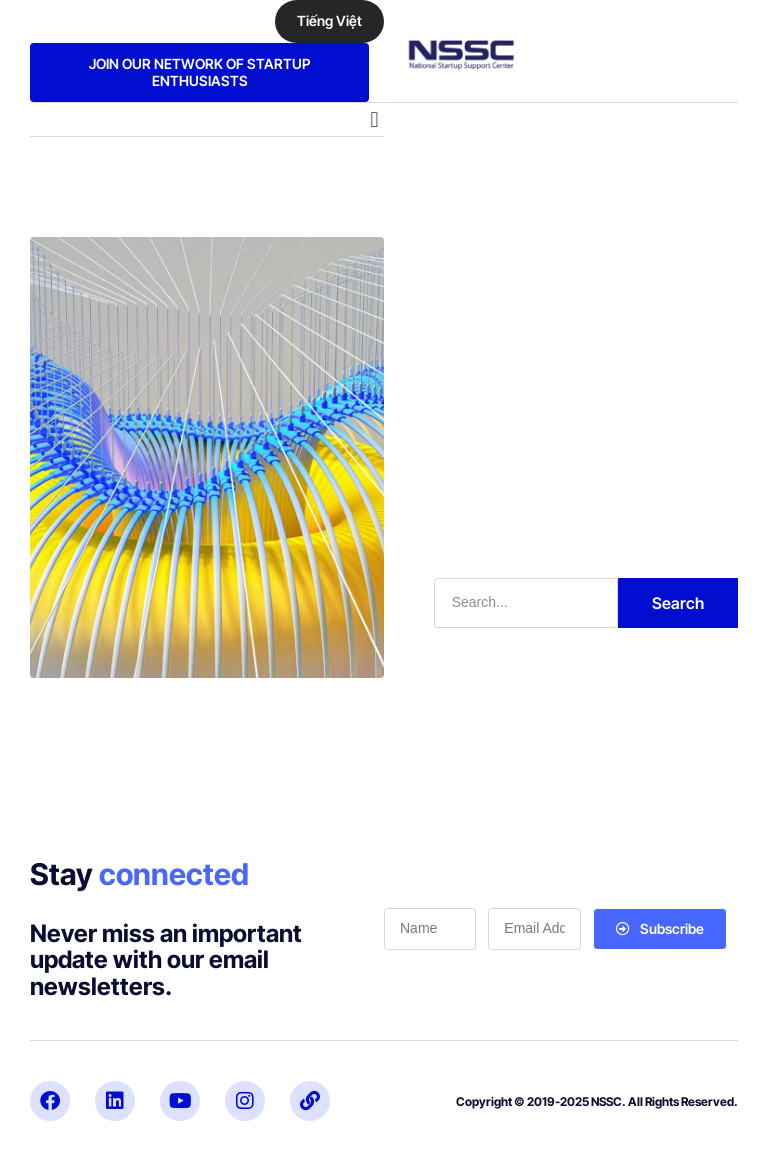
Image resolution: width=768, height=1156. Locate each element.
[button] (374, 119)
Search (678, 603)
